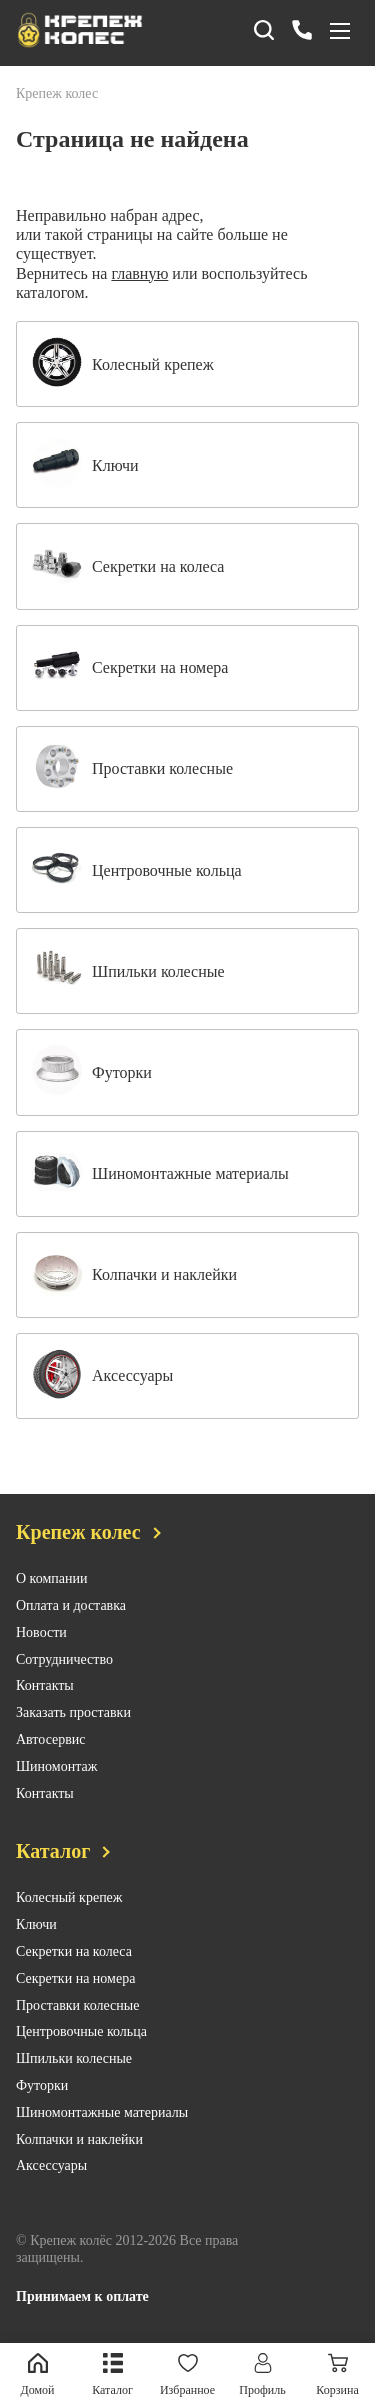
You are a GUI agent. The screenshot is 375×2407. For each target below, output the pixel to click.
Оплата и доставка (71, 1605)
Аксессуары (51, 2165)
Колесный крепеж (69, 1897)
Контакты (45, 1685)
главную (139, 273)
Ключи (36, 1924)
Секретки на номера (75, 1978)
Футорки (42, 2085)
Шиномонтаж (56, 1766)
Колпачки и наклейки (79, 2139)
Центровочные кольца (81, 2031)
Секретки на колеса (74, 1951)
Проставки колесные (77, 2005)
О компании (51, 1578)
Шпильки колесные (74, 2058)
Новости (41, 1632)
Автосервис (51, 1739)
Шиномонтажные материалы (102, 2112)
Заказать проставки (73, 1712)
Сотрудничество (64, 1659)
